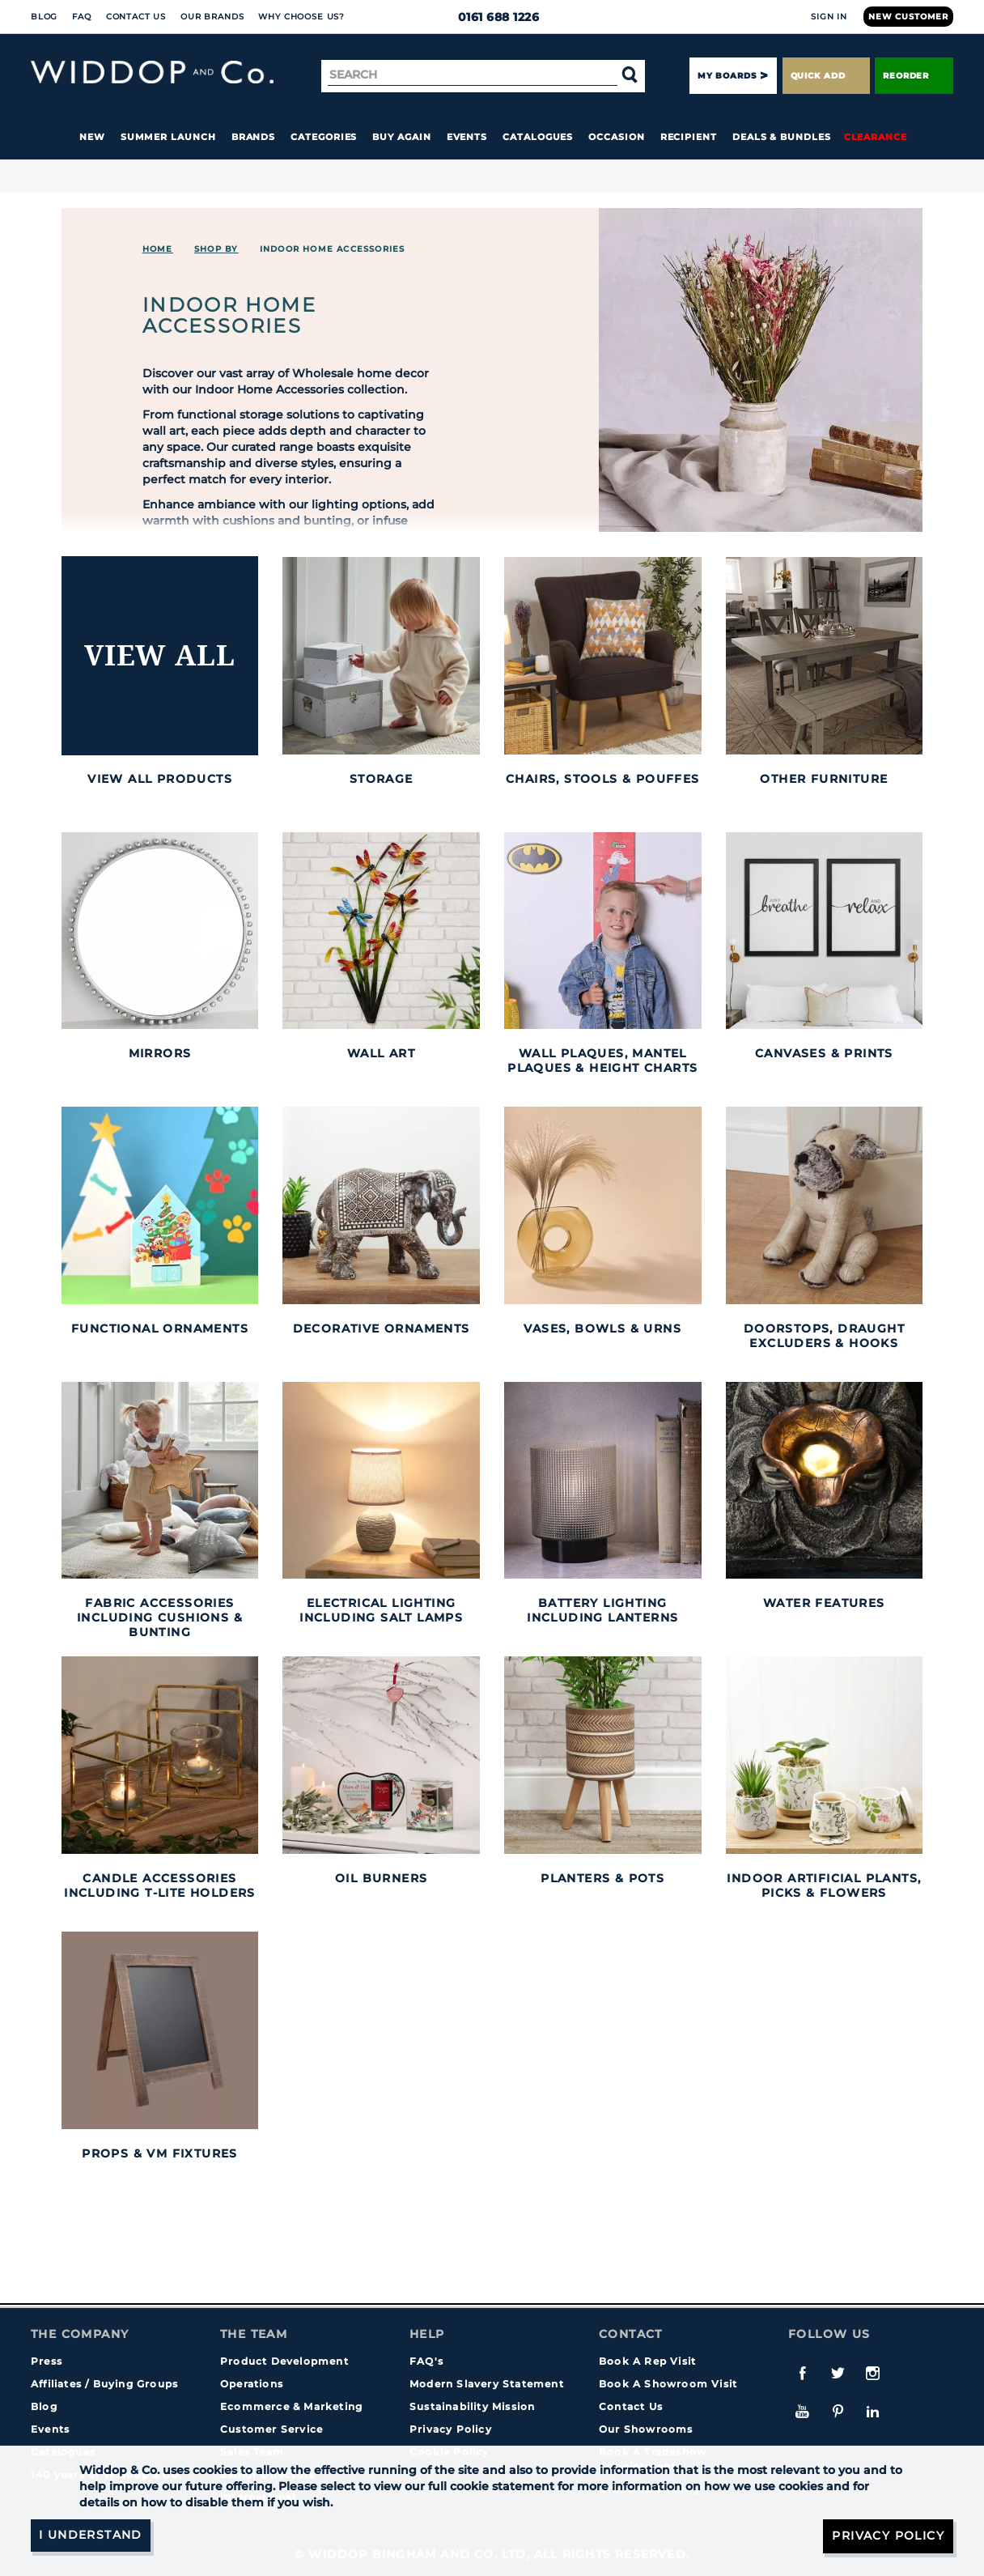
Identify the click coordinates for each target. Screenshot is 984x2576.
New (92, 136)
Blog (44, 16)
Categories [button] (324, 136)
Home (157, 249)
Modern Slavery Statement (486, 2384)
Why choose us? (301, 16)
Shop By (216, 249)
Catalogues (538, 136)
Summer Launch (168, 136)
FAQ (81, 16)
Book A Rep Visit (647, 2361)
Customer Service (271, 2429)
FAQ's (426, 2361)
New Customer (908, 16)
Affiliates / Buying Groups (104, 2384)
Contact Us (136, 16)
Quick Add (826, 75)
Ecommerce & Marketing (291, 2406)
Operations (251, 2384)
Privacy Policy (450, 2429)
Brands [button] (253, 136)
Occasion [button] (616, 136)
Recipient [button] (688, 136)
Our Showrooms (646, 2429)
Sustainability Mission (472, 2406)
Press (46, 2361)
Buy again (401, 136)
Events (467, 136)
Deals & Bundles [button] (781, 136)
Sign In (829, 16)
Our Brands (212, 16)
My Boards (727, 75)
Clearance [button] (875, 136)
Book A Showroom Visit (668, 2384)
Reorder (914, 75)
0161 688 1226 (492, 17)
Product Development (284, 2361)
